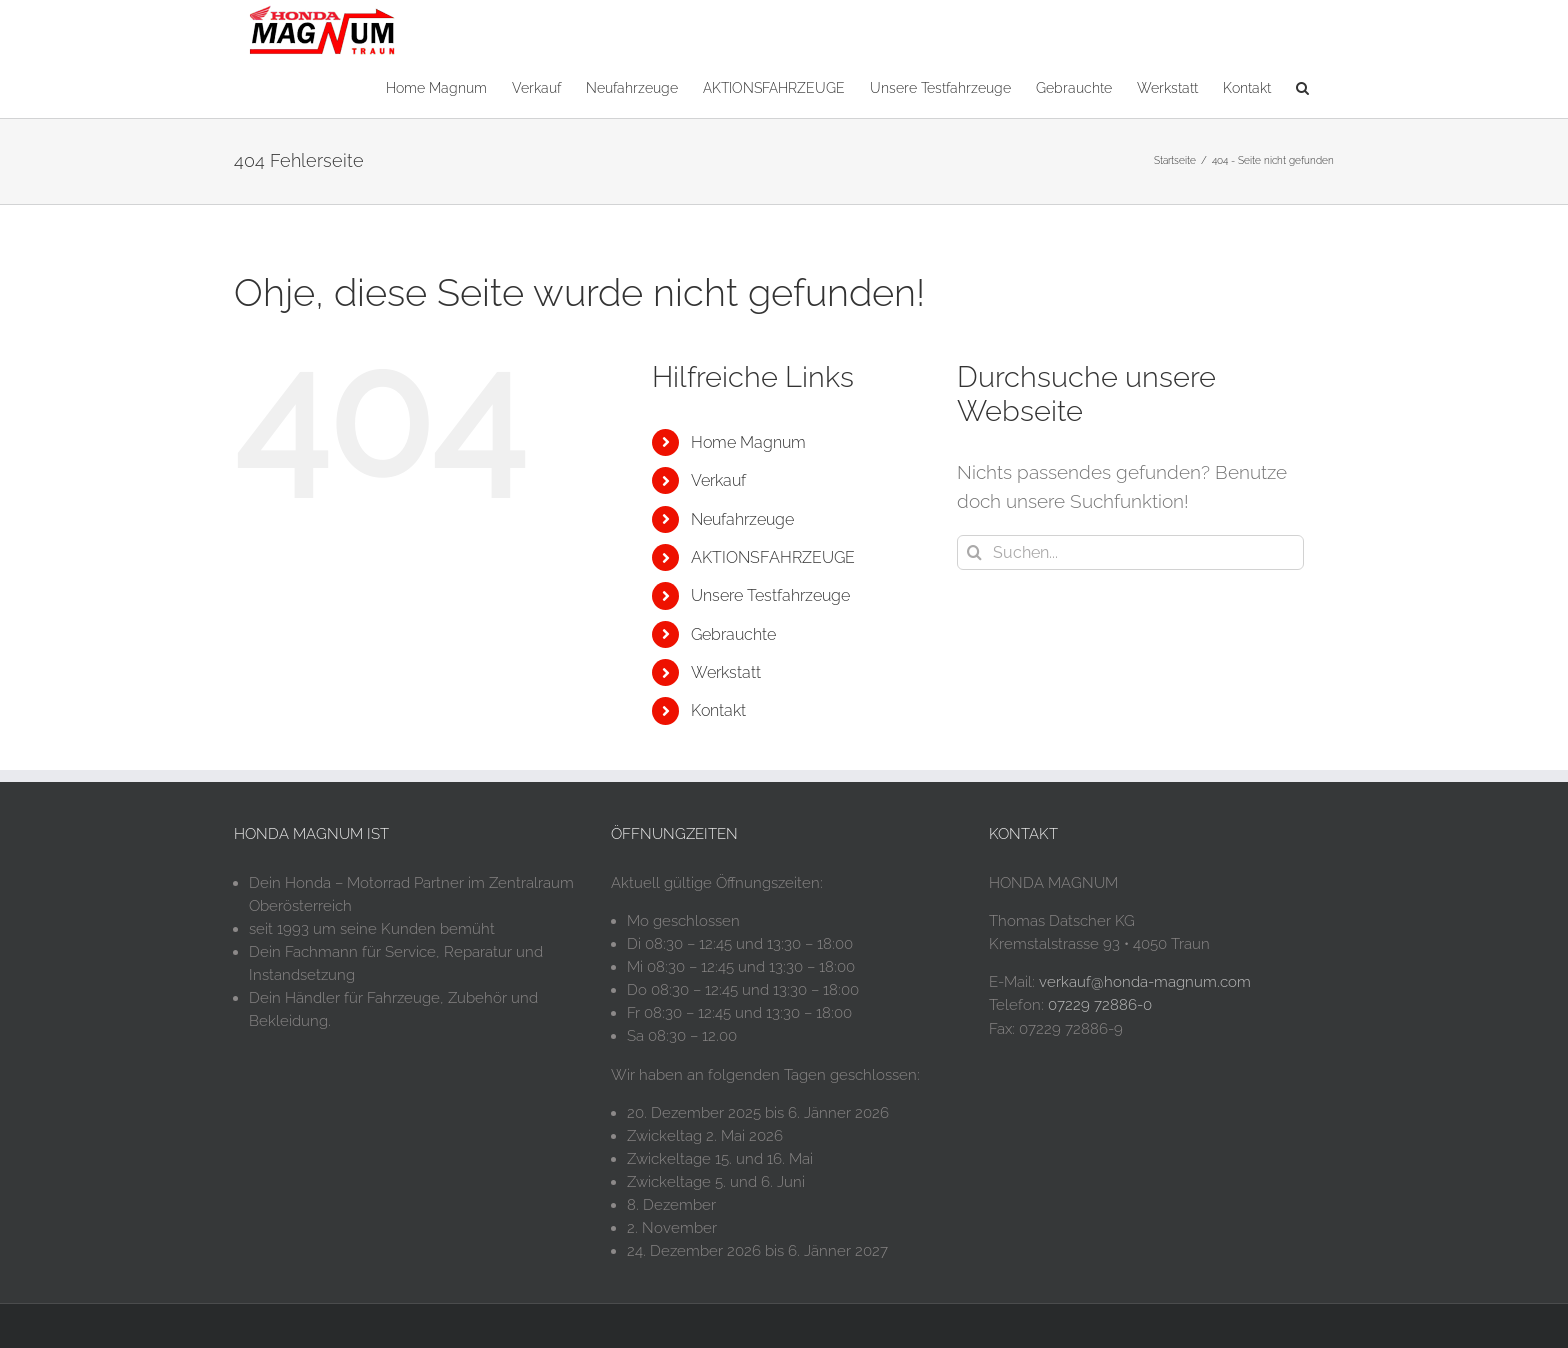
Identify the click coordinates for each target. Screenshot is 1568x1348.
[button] (1302, 86)
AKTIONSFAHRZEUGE (773, 557)
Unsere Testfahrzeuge (770, 595)
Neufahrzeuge (742, 519)
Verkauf (718, 480)
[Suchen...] (1130, 552)
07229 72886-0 (1100, 1005)
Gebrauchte (733, 634)
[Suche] (974, 552)
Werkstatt (726, 672)
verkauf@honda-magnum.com (1145, 982)
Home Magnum (748, 442)
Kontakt (718, 710)
